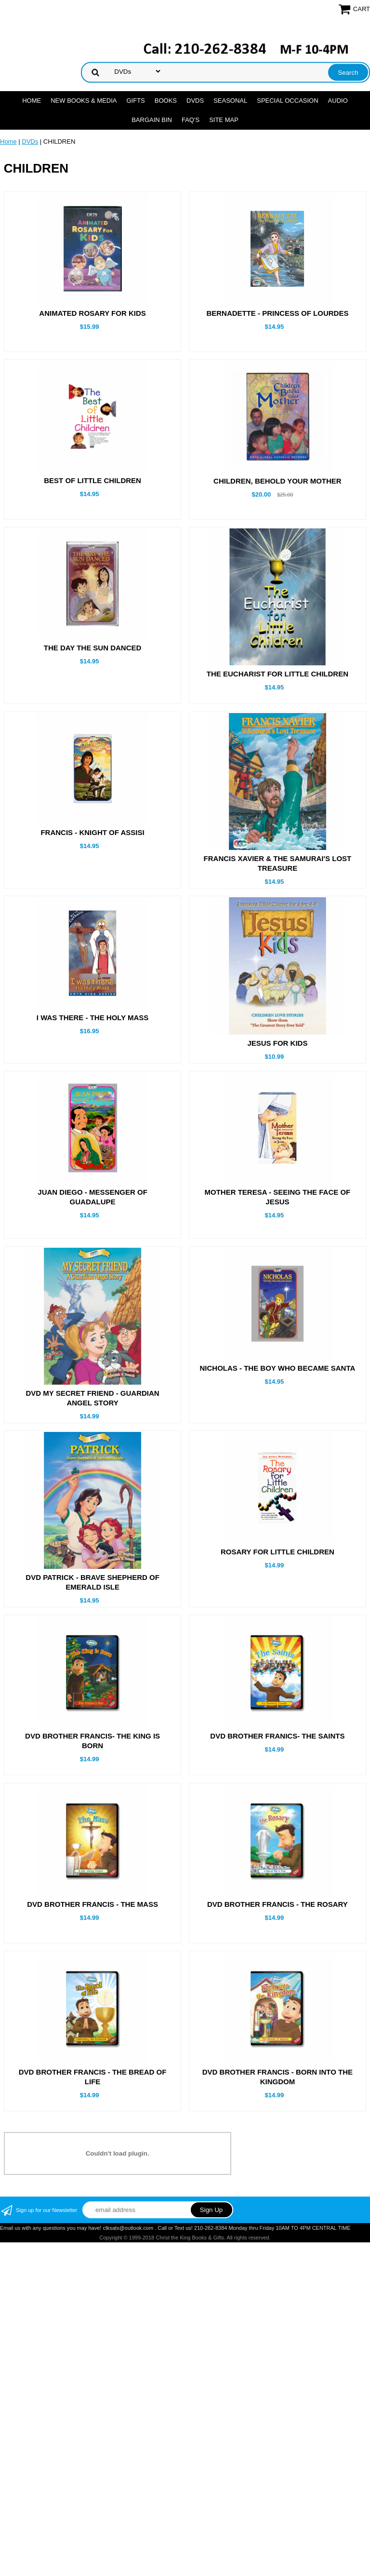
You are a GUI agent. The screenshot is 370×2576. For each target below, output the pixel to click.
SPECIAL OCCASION (287, 100)
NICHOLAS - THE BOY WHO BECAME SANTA (278, 1368)
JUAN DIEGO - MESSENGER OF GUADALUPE (92, 1197)
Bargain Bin (152, 119)
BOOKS (166, 100)
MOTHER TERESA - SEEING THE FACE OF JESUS (277, 1197)
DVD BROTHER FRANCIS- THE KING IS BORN (92, 1852)
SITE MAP (223, 119)
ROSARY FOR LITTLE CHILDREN (277, 1607)
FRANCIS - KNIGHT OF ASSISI (92, 832)
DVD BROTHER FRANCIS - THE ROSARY (277, 2015)
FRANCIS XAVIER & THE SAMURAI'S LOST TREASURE (278, 863)
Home (31, 100)
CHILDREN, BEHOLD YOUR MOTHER (277, 481)
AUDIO (338, 100)
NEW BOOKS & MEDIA (84, 100)
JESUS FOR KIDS (277, 1043)
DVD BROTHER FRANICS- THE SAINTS (277, 1847)
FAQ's (190, 119)
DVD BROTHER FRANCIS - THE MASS (92, 2015)
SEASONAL (230, 100)
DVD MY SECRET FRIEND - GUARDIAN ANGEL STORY (92, 1398)
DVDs (195, 100)
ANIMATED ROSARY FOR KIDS (92, 313)
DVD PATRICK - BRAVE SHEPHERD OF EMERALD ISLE (92, 1637)
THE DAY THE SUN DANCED (93, 648)
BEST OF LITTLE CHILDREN (92, 480)
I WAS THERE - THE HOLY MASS (93, 1017)
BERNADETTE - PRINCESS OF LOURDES (277, 313)
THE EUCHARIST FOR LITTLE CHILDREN (277, 674)
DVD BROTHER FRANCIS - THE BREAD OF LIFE (93, 2188)
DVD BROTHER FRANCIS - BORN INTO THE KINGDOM (277, 2188)
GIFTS (135, 100)
